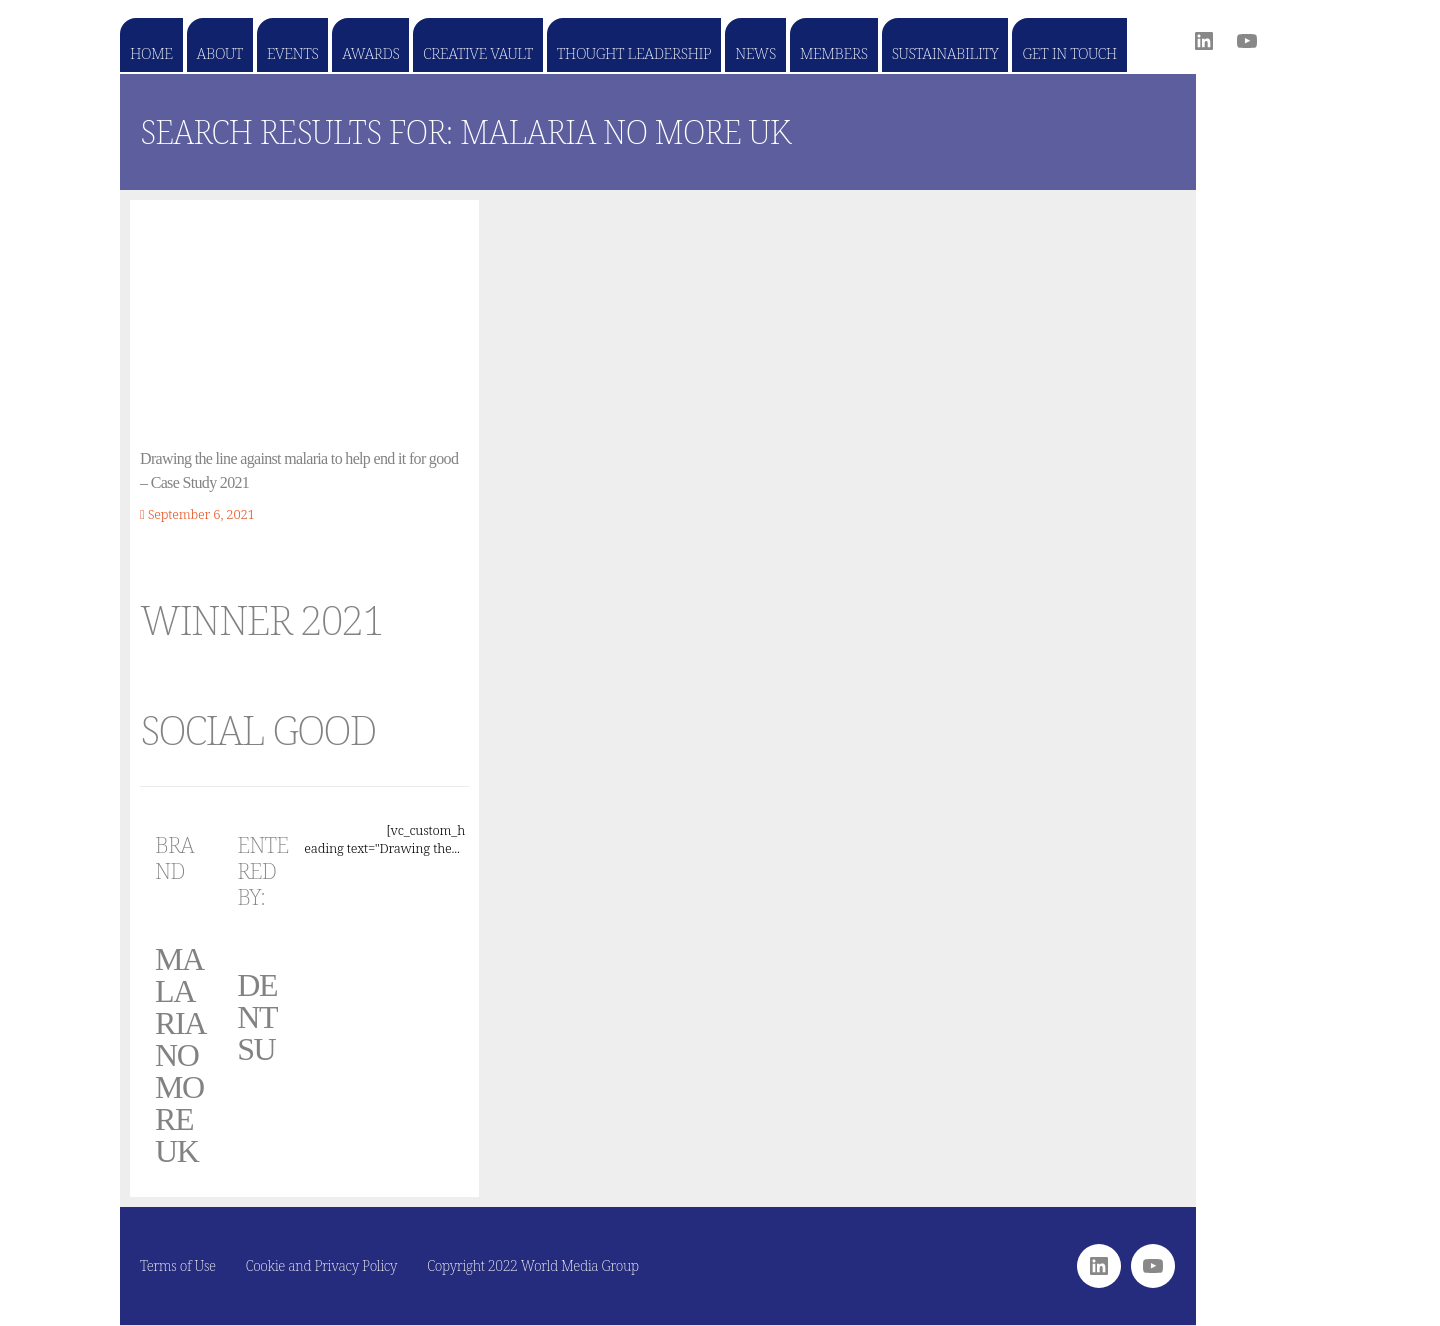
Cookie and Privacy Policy (322, 1265)
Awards (370, 53)
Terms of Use (178, 1265)
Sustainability (945, 53)
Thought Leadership (634, 53)
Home (151, 53)
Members (834, 53)
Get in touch (1069, 53)
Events (292, 53)
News (755, 53)
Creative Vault (477, 53)
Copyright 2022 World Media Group (533, 1265)
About (220, 53)
